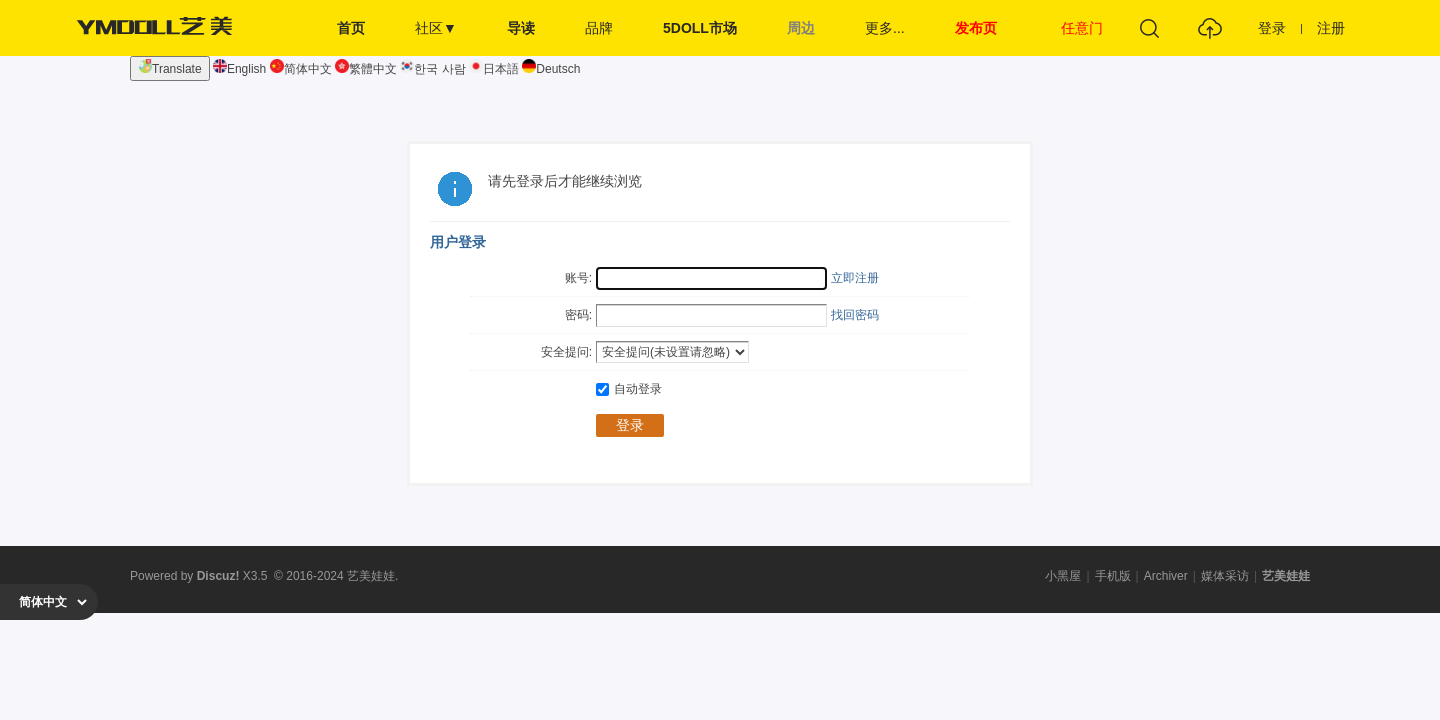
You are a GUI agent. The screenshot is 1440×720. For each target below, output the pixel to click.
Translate (170, 67)
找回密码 (855, 315)
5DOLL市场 (700, 28)
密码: (578, 315)
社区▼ (436, 28)
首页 (351, 28)
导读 (521, 28)
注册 (1331, 28)
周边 (801, 28)
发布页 (976, 28)
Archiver (1166, 576)
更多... (885, 28)
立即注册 (855, 278)
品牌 (599, 28)
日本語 (494, 69)
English (239, 69)
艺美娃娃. (372, 576)
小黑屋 (1063, 576)
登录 (1272, 28)
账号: (578, 278)
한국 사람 (432, 69)
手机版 (1113, 576)
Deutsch (551, 69)
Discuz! (218, 576)
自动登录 (629, 389)
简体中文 (301, 69)
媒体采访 (1225, 576)
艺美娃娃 (1286, 576)
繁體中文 (366, 69)
